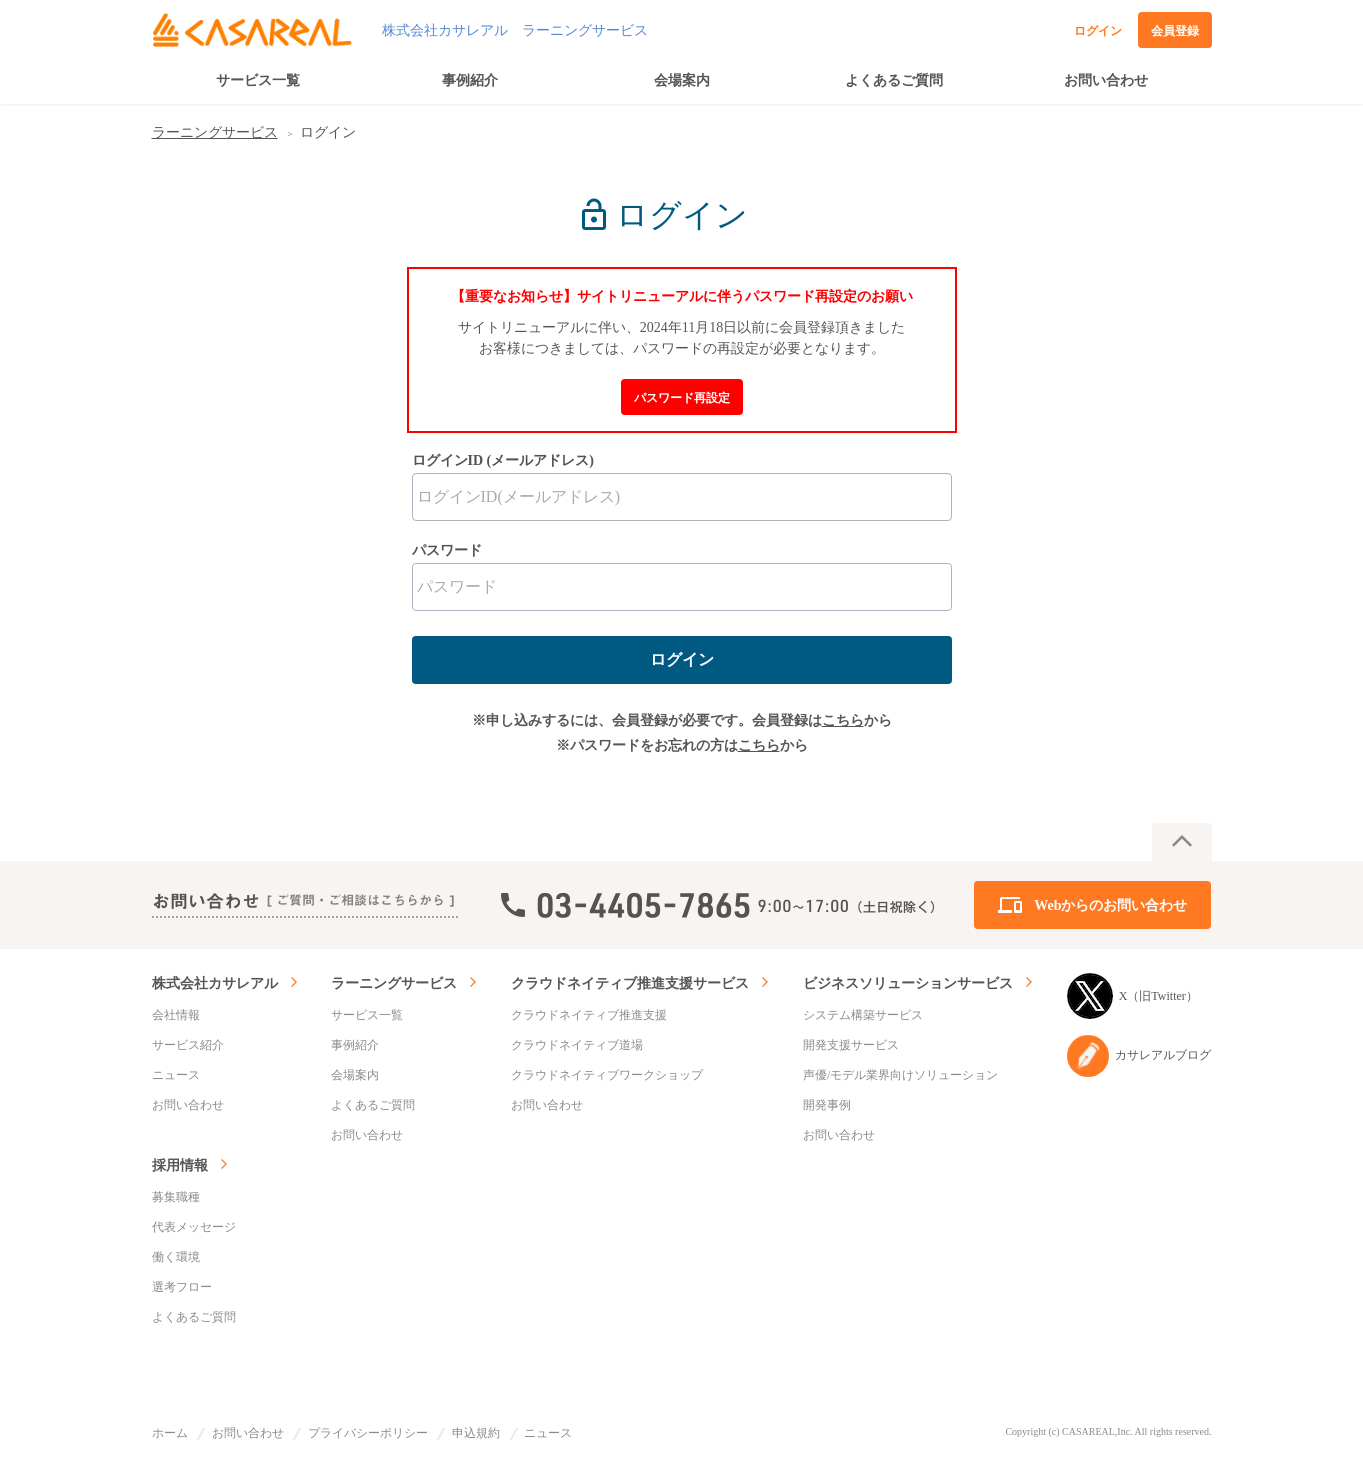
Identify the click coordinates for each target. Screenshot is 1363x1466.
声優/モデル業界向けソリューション (900, 1075)
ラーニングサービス (215, 132)
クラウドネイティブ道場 (577, 1045)
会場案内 (682, 80)
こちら (843, 720)
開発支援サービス (851, 1045)
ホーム (170, 1433)
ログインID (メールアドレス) (503, 460)
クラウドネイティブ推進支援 (589, 1015)
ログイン (1098, 31)
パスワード (447, 550)
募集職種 (176, 1197)
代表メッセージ (194, 1227)
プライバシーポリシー (368, 1433)
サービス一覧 (258, 80)
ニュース (176, 1075)
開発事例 (827, 1105)
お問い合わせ (1106, 80)
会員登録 (1175, 31)
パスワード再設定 (682, 398)
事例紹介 (470, 80)
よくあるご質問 (894, 80)
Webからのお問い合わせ (1110, 905)
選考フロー (182, 1287)
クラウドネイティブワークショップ (607, 1075)
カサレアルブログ (1139, 1056)
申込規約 (476, 1433)
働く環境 (176, 1257)
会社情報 (176, 1015)
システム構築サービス (863, 1015)
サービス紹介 (188, 1045)
